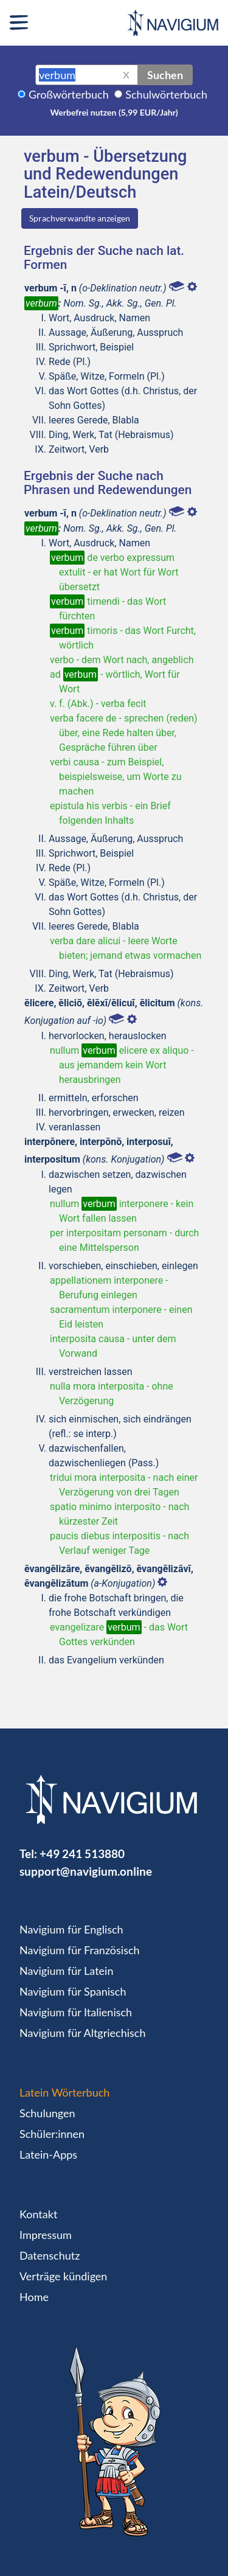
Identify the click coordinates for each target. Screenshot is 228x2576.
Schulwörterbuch (166, 94)
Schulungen (47, 2113)
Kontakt (38, 2214)
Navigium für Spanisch (72, 1991)
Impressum (45, 2234)
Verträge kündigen (63, 2276)
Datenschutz (49, 2255)
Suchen (165, 75)
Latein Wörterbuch (64, 2092)
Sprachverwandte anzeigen (79, 218)
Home (34, 2296)
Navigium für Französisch (79, 1950)
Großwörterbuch (69, 94)
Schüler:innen (52, 2133)
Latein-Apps (48, 2154)
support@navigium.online (85, 1871)
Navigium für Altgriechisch (82, 2032)
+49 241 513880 (82, 1854)
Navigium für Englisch (71, 1929)
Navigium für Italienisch (75, 2012)
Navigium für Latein (66, 1970)
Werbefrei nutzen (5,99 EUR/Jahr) (114, 112)
